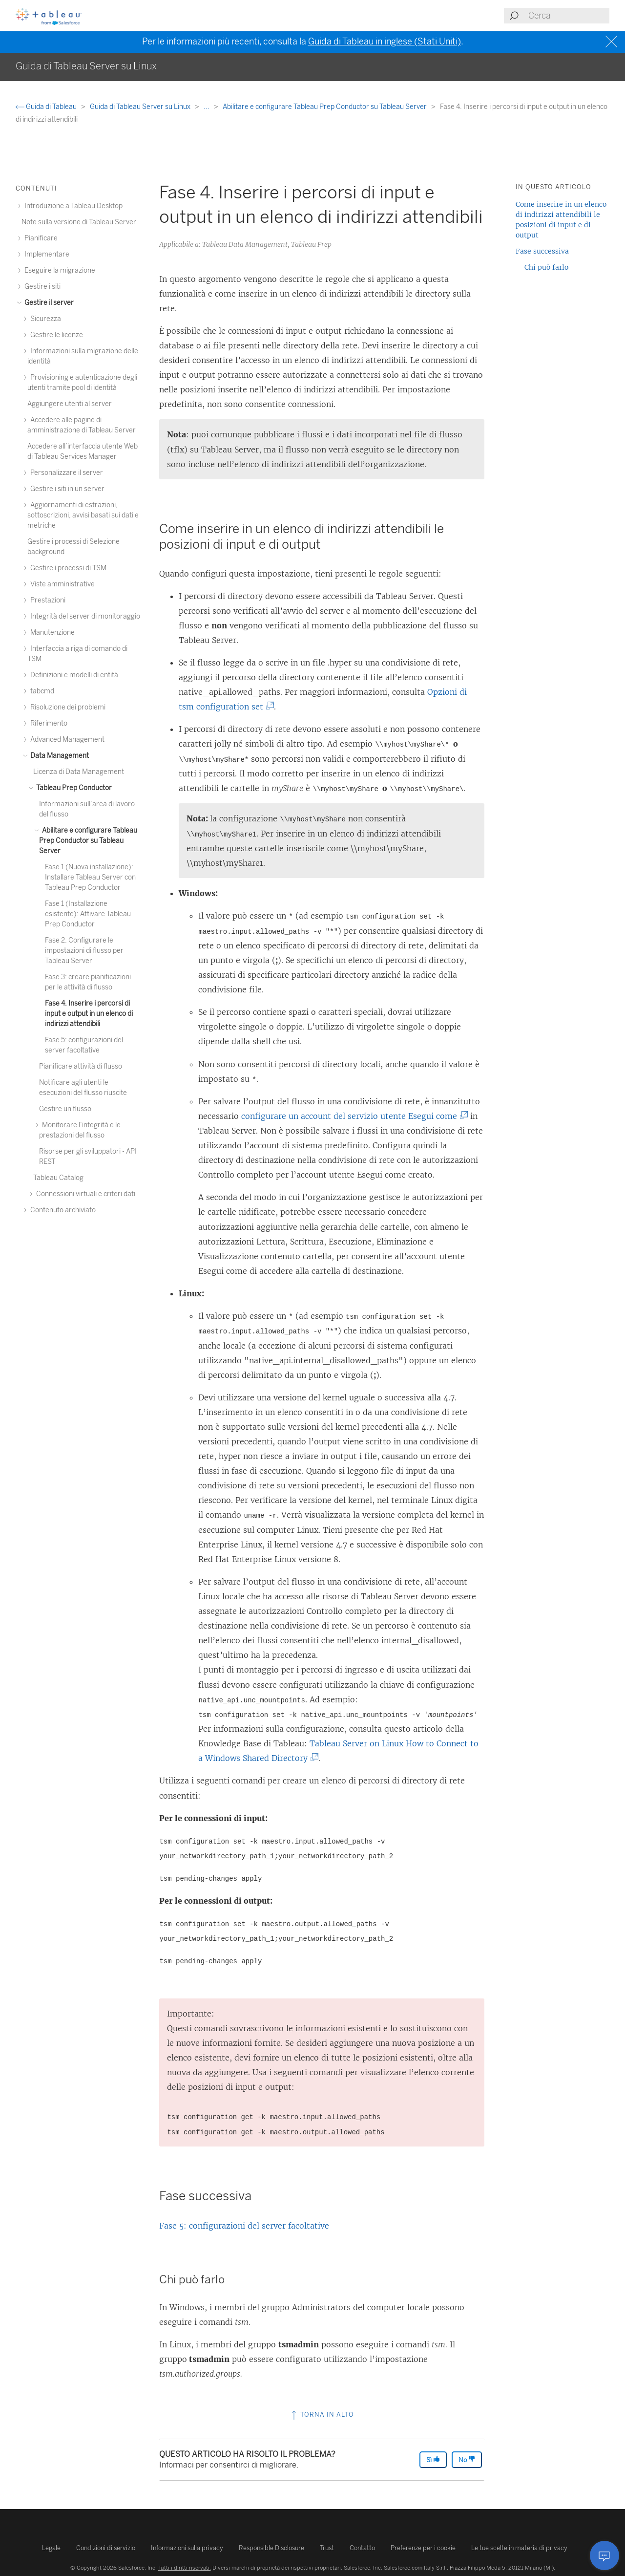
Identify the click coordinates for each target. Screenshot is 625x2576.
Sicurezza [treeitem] (44, 319)
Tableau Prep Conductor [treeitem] (72, 788)
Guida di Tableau (47, 107)
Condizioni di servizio (105, 2548)
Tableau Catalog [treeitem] (58, 1178)
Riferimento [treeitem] (47, 723)
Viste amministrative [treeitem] (61, 584)
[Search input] (568, 15)
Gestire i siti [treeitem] (41, 286)
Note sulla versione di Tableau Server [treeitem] (78, 222)
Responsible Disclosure (271, 2548)
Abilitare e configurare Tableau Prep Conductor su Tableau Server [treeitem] (88, 840)
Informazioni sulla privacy (187, 2548)
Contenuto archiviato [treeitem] (61, 1210)
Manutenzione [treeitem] (51, 632)
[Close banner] (613, 42)
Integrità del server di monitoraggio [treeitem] (83, 616)
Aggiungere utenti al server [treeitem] (69, 404)
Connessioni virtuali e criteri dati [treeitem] (84, 1194)
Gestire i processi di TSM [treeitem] (66, 568)
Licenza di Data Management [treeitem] (78, 772)
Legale (51, 2548)
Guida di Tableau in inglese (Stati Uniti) (384, 41)
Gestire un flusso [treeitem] (65, 1109)
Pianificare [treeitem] (39, 238)
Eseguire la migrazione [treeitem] (58, 270)
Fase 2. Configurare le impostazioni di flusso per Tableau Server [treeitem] (84, 950)
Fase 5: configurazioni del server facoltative (244, 2226)
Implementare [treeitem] (45, 254)
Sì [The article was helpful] (433, 2459)
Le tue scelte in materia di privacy (519, 2548)
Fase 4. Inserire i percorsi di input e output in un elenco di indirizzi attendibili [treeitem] (89, 1013)
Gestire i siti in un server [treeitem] (65, 489)
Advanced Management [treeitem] (65, 739)
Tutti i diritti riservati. (184, 2567)
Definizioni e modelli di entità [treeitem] (72, 675)
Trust (327, 2548)
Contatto (362, 2548)
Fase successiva (542, 251)
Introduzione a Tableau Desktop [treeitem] (72, 206)
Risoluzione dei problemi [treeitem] (66, 707)
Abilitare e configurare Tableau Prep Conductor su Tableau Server (325, 107)
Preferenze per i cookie (423, 2548)
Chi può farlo (546, 267)
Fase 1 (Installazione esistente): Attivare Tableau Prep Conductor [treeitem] (88, 914)
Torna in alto (322, 2414)
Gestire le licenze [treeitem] (55, 335)
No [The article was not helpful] (466, 2459)
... (207, 107)
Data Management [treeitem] (58, 755)
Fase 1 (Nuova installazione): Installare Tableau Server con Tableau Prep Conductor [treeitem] (90, 877)
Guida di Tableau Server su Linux (141, 107)
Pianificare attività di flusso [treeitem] (80, 1066)
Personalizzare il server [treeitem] (65, 473)
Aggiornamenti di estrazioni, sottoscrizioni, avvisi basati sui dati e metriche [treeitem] (83, 515)
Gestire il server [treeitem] (47, 303)
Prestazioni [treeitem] (46, 600)
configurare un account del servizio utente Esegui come (352, 1116)
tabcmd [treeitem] (40, 691)
